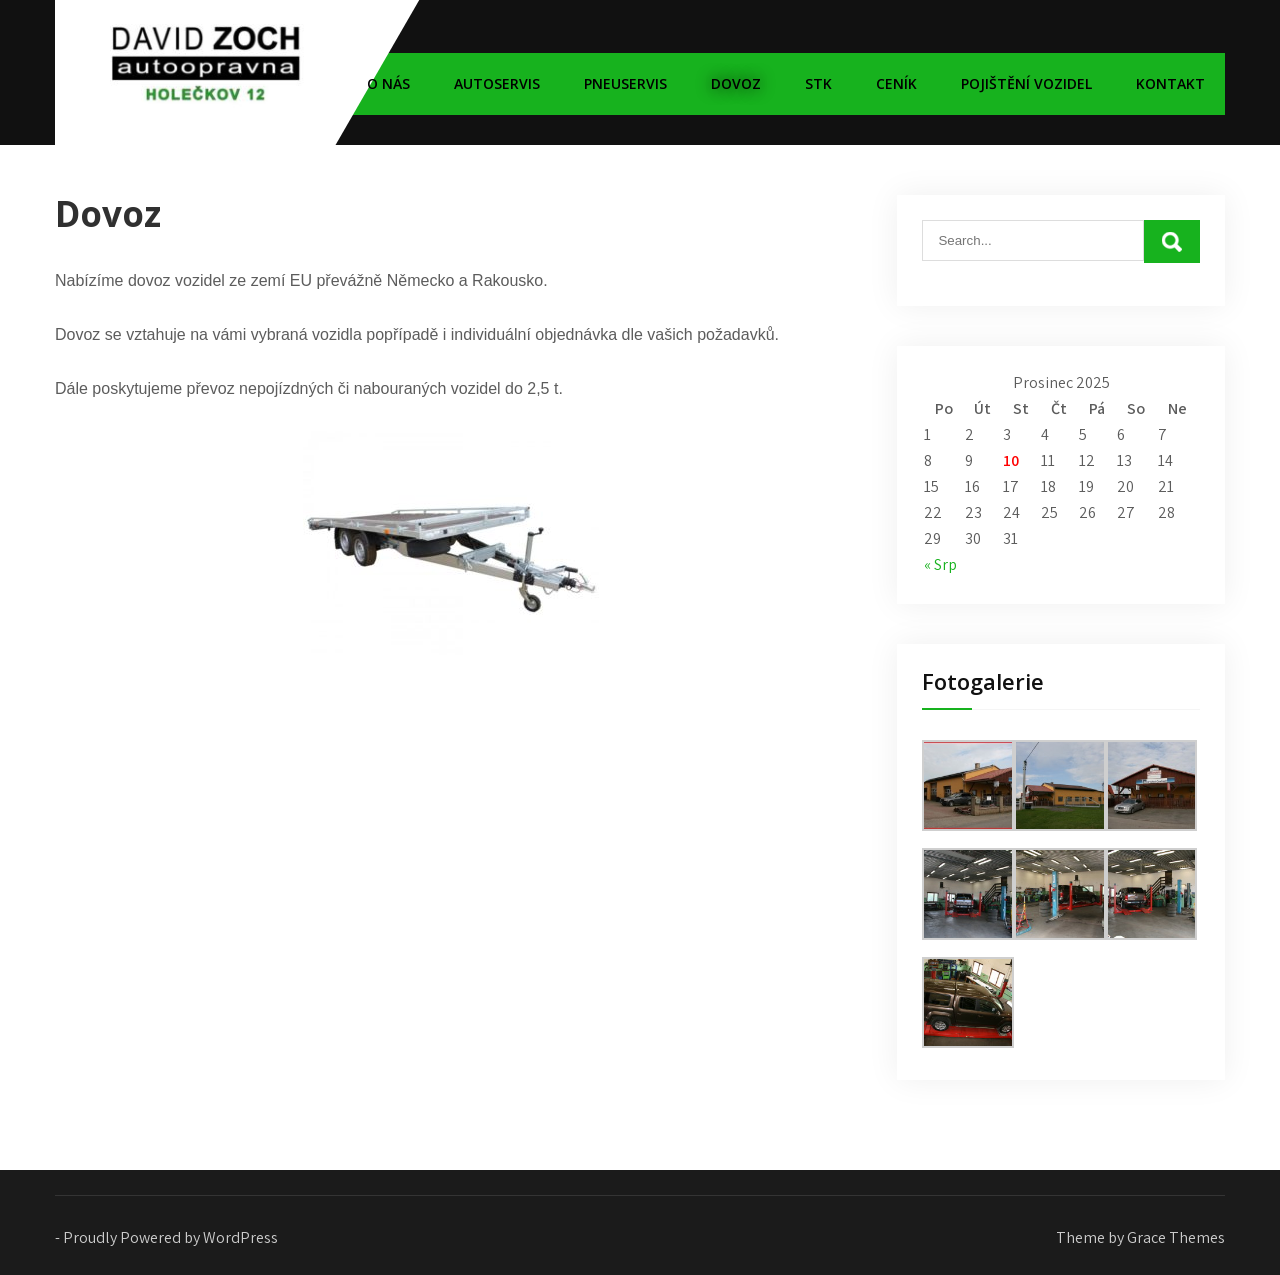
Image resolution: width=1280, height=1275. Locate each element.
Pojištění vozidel (1026, 83)
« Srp (940, 564)
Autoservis (497, 83)
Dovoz (736, 83)
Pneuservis (625, 83)
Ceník (896, 83)
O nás (388, 83)
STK (818, 83)
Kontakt (1170, 83)
